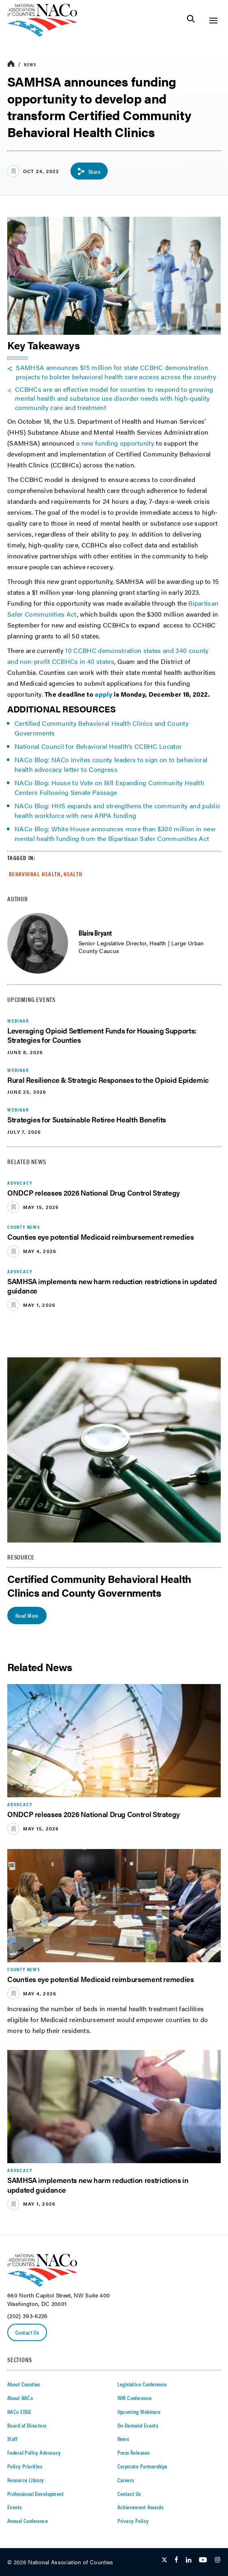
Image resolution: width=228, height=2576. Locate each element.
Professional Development (35, 2493)
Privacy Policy (133, 2521)
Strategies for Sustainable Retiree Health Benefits (86, 1119)
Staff (12, 2438)
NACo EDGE (19, 2411)
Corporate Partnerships (142, 2466)
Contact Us (27, 2332)
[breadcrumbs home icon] (11, 64)
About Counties (23, 2384)
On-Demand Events (137, 2425)
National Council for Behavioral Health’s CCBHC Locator (98, 746)
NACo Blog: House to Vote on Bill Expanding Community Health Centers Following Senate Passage (109, 787)
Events (14, 2507)
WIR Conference (134, 2398)
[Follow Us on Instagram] (217, 2560)
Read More (26, 1615)
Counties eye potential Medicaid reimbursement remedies (100, 1237)
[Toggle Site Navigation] (213, 20)
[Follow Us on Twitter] (164, 2560)
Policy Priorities (24, 2466)
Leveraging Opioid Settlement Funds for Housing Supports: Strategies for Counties (101, 1035)
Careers (125, 2480)
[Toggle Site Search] (191, 20)
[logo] (42, 34)
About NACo (20, 2398)
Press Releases (133, 2452)
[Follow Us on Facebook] (176, 2560)
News (30, 64)
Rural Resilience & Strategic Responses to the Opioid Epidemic (108, 1080)
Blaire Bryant (95, 933)
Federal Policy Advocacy (34, 2452)
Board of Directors (27, 2425)
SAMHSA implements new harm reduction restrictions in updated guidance (112, 1285)
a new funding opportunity (115, 443)
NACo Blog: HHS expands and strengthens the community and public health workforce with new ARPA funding (117, 810)
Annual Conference (27, 2521)
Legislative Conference (142, 2384)
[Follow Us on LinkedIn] (188, 2560)
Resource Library (25, 2480)
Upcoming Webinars (138, 2411)
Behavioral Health (35, 874)
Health (73, 874)
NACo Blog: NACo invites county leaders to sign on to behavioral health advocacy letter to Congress (111, 764)
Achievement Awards (140, 2507)
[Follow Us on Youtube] (203, 2560)
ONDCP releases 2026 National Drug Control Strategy (93, 1193)
